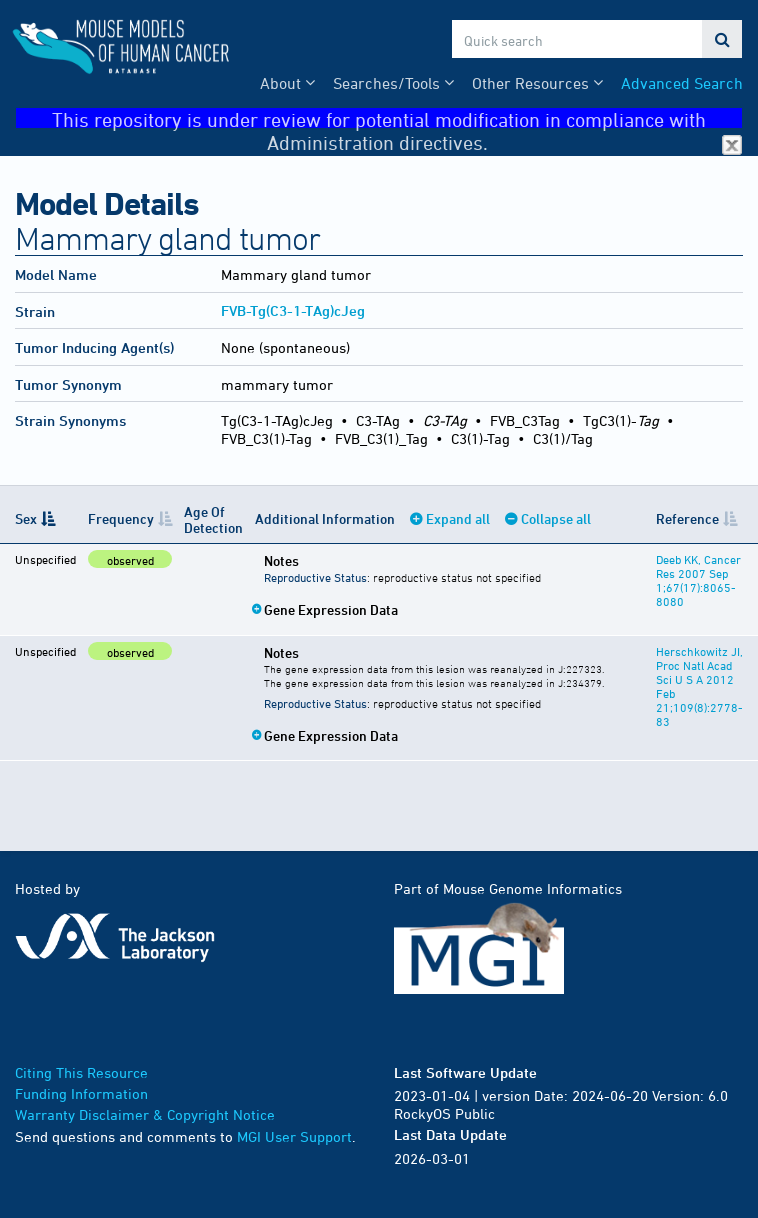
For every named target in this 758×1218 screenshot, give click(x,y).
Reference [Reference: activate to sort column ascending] (687, 518)
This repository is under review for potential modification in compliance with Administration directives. (397, 118)
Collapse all (556, 518)
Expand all (458, 518)
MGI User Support (294, 1136)
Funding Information (81, 1093)
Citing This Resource (81, 1072)
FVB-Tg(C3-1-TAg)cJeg (293, 310)
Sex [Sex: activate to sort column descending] (26, 518)
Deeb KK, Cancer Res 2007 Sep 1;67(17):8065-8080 (698, 580)
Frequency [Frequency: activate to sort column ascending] (121, 518)
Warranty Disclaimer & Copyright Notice (145, 1114)
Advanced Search (682, 83)
